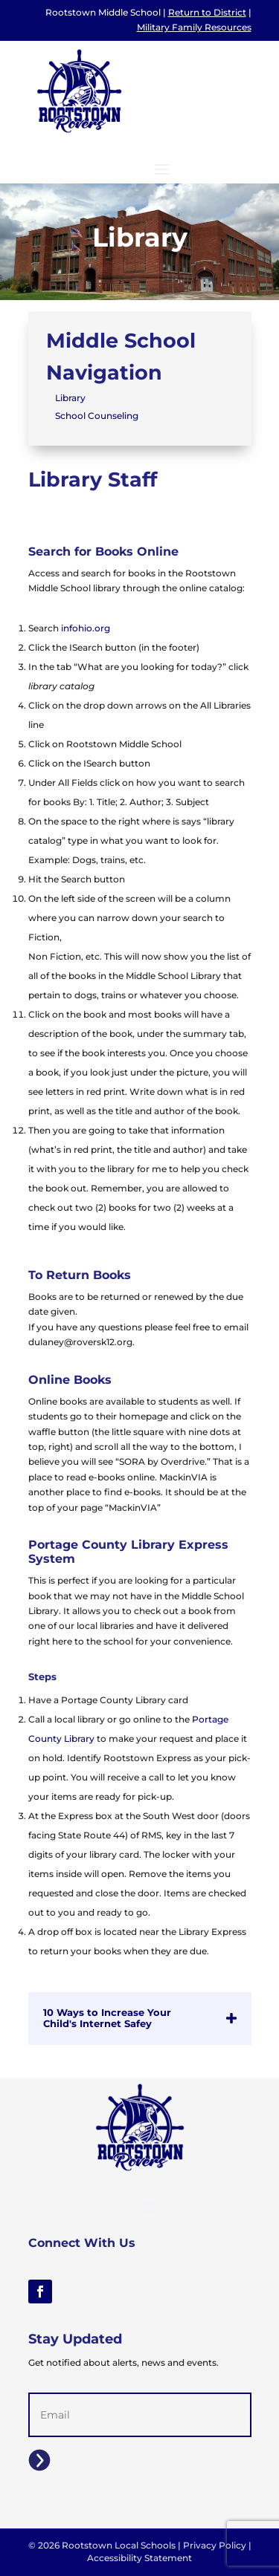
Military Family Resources (194, 27)
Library (70, 397)
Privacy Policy (214, 2545)
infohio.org (85, 628)
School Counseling (96, 415)
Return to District (207, 12)
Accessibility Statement (139, 2557)
